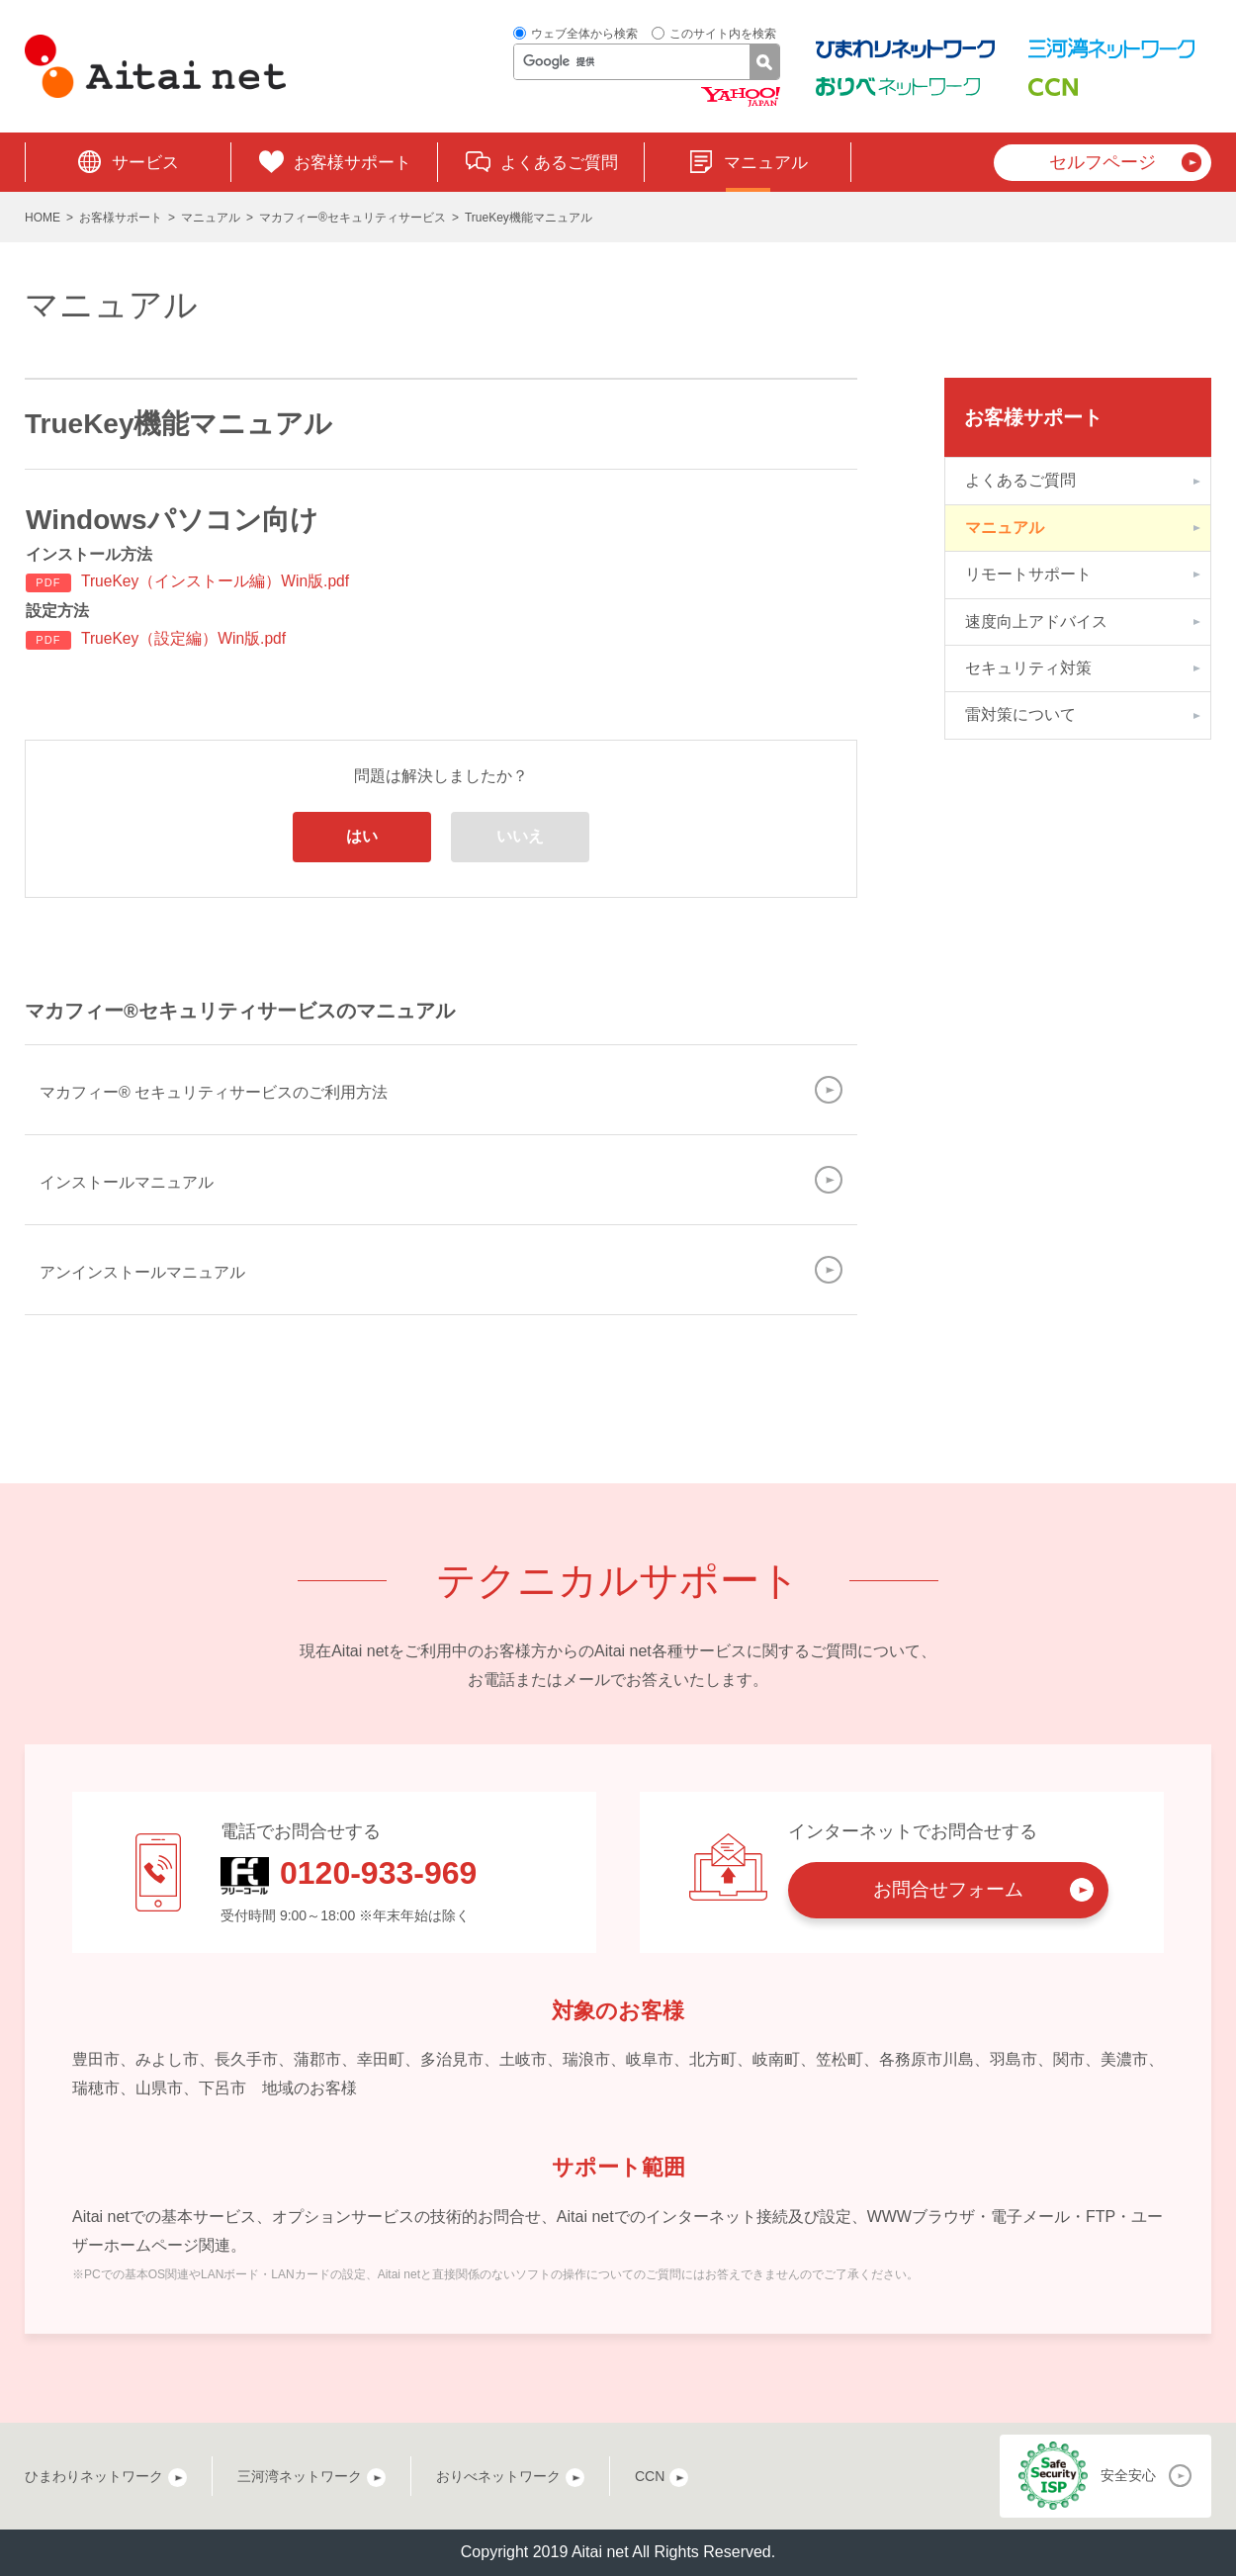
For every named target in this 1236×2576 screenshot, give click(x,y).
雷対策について (1020, 714)
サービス (145, 162)
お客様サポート (352, 162)
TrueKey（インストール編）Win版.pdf (216, 581)
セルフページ (1102, 162)
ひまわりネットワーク (94, 2476)
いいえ (520, 837)
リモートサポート (1028, 574)
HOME (42, 217)
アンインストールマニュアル (142, 1272)
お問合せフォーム (948, 1890)
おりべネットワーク (498, 2476)
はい (362, 837)
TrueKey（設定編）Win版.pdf (185, 638)
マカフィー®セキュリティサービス (352, 217)
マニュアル (766, 162)
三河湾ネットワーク (299, 2476)
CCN (649, 2476)
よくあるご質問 (559, 162)
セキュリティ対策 (1028, 668)
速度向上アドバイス (1036, 621)
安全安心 (1128, 2476)
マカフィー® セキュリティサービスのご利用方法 (214, 1092)
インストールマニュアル (127, 1182)
